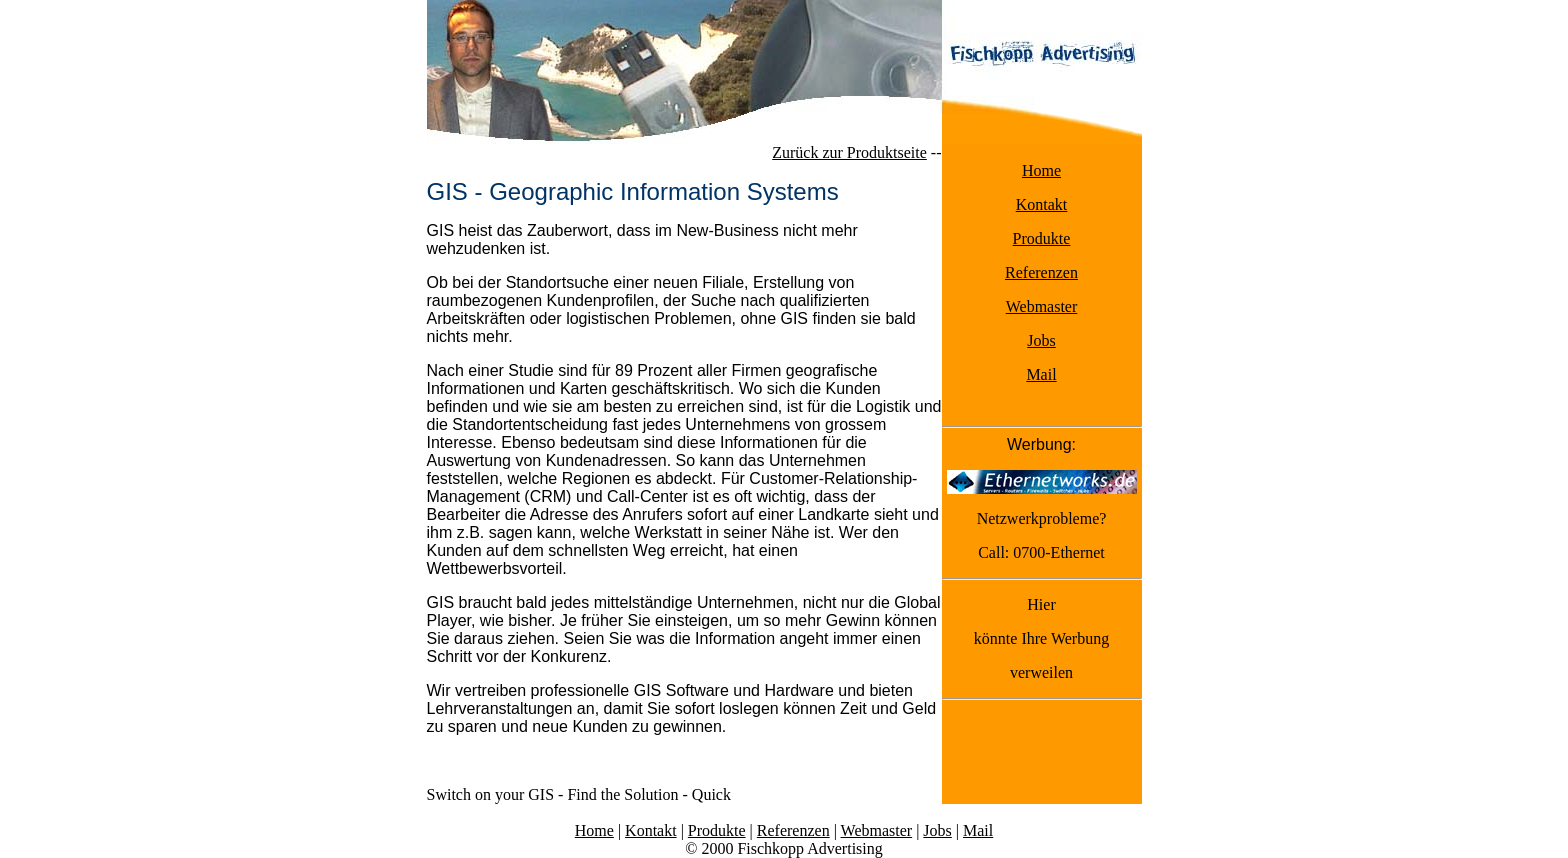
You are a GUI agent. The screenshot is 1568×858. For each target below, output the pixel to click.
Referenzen (1041, 272)
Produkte (1042, 238)
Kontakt (1042, 204)
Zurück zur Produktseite (849, 152)
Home (1041, 170)
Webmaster (1042, 306)
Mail (1041, 374)
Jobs (1041, 340)
